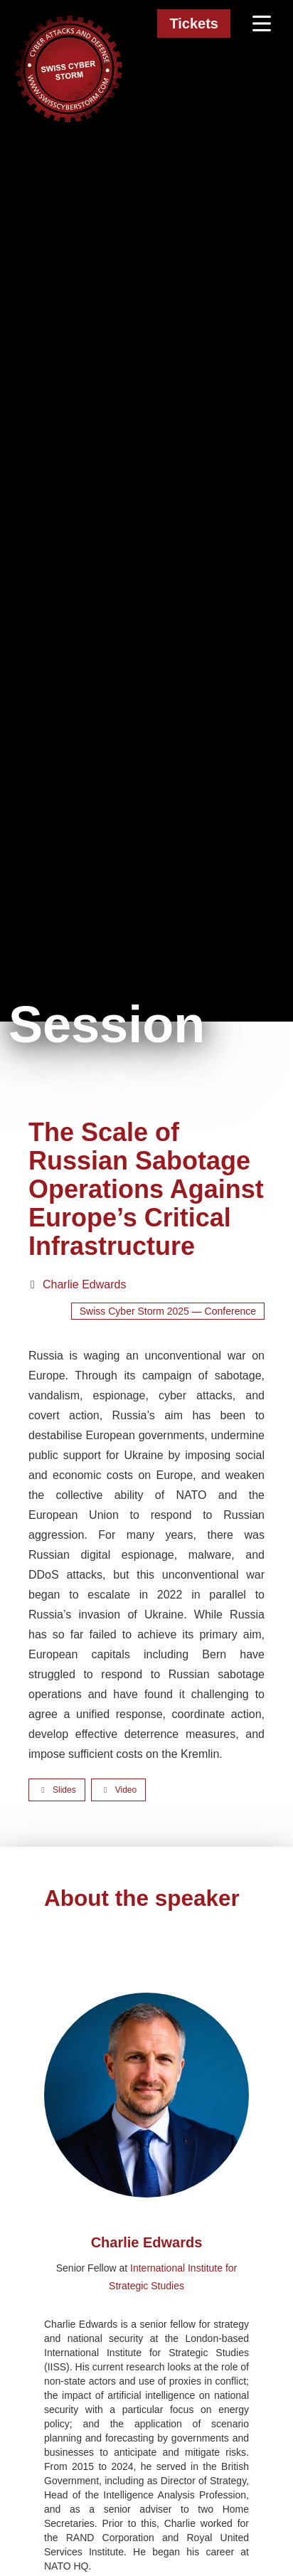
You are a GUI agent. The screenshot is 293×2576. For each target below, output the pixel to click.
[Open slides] (56, 1790)
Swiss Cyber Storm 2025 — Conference (168, 1311)
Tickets (193, 23)
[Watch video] (118, 1790)
